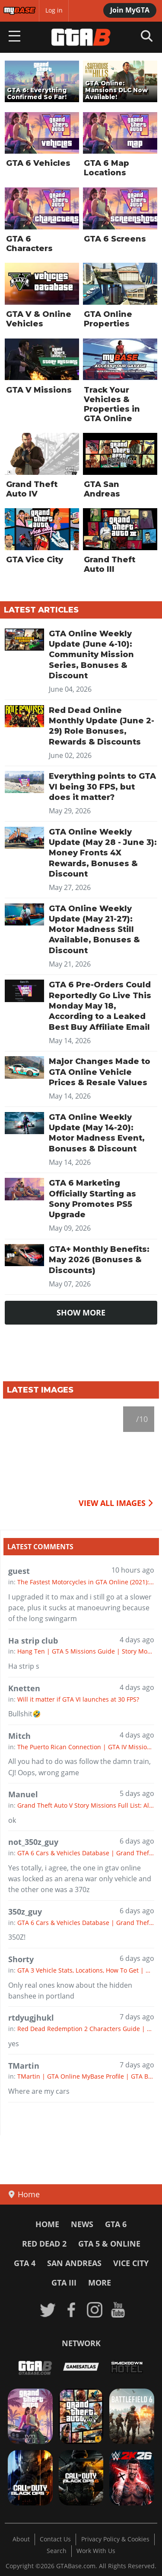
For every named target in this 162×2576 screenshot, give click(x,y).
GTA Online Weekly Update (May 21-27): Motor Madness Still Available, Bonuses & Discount (94, 929)
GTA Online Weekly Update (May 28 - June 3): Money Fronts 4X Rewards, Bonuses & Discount (103, 853)
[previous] (13, 1441)
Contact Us (55, 2539)
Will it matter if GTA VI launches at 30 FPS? (78, 1699)
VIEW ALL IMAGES (115, 1503)
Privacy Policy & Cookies (115, 2539)
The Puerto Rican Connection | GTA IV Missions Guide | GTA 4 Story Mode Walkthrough (85, 1747)
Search (57, 2551)
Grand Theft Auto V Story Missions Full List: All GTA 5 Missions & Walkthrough (85, 1805)
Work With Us (95, 2551)
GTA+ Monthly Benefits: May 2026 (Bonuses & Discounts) (99, 1259)
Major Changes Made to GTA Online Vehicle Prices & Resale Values (99, 1072)
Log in (54, 10)
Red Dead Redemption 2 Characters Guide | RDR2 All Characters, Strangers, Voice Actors (85, 2029)
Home (47, 2224)
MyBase (14, 10)
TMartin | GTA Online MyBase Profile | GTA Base (85, 2076)
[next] (148, 1441)
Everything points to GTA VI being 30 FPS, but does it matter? (102, 786)
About (21, 2539)
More (99, 2282)
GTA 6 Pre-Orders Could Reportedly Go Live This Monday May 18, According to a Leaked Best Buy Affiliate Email (100, 1006)
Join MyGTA (129, 10)
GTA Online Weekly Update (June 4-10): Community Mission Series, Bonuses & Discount (91, 654)
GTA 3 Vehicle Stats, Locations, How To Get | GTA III (85, 1970)
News (82, 2224)
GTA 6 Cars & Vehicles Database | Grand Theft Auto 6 (85, 1853)
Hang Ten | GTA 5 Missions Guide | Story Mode (85, 1651)
